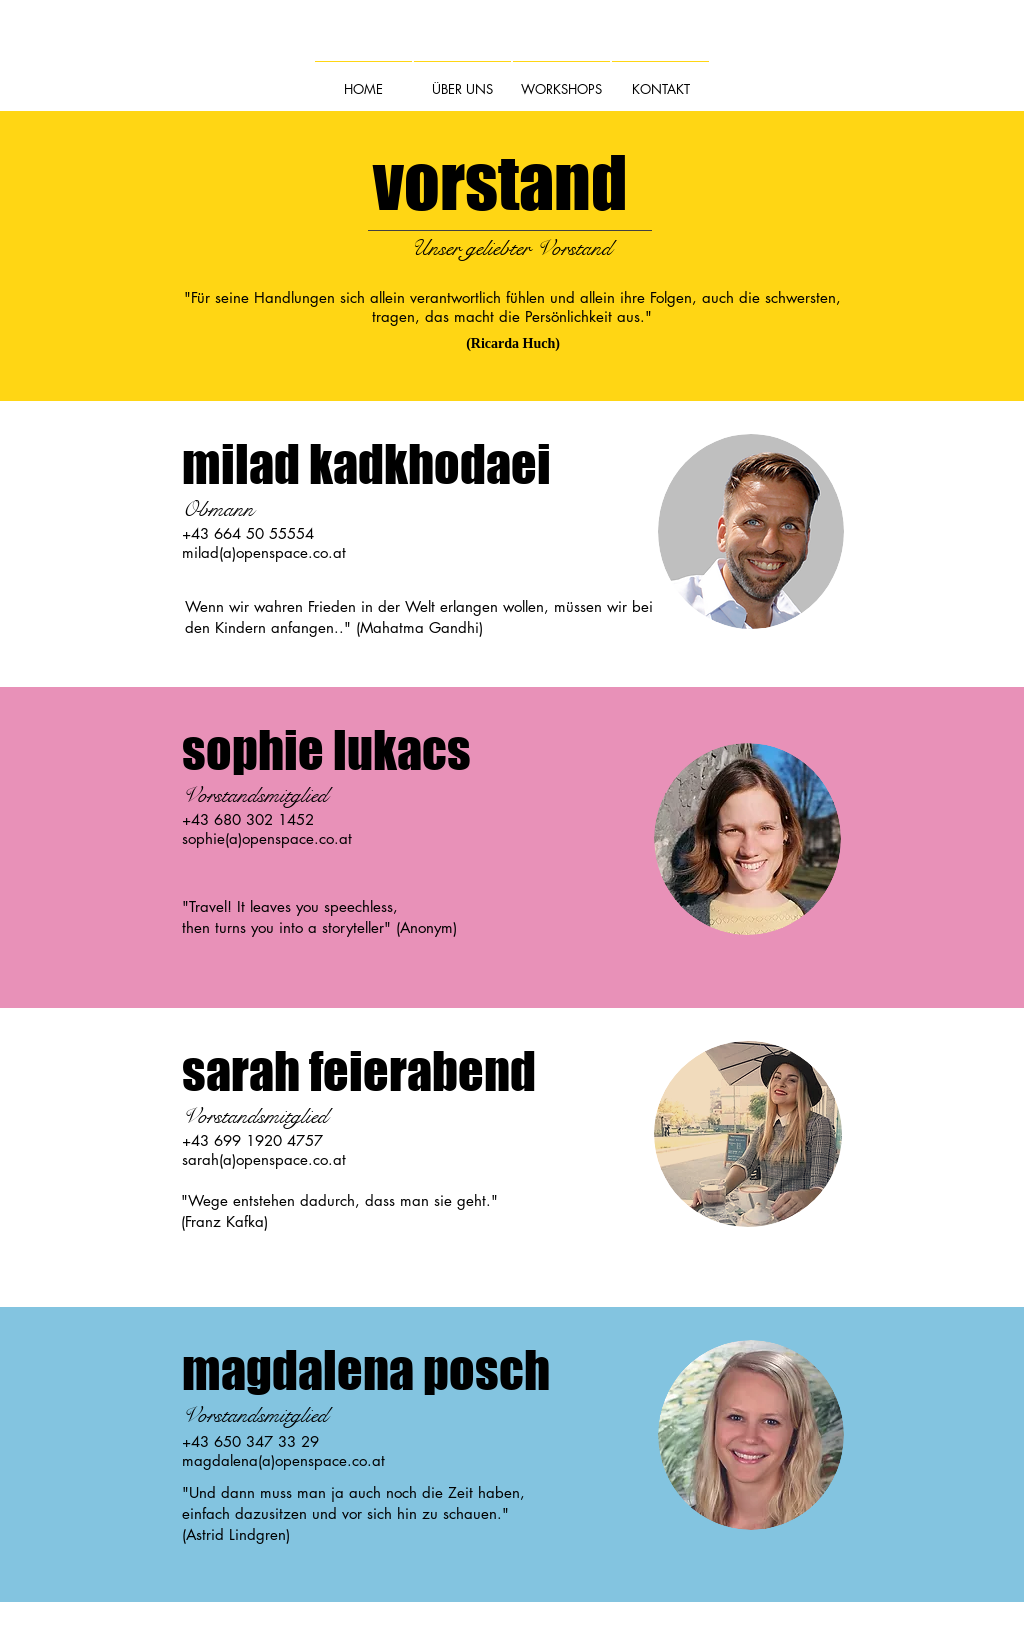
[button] (462, 80)
